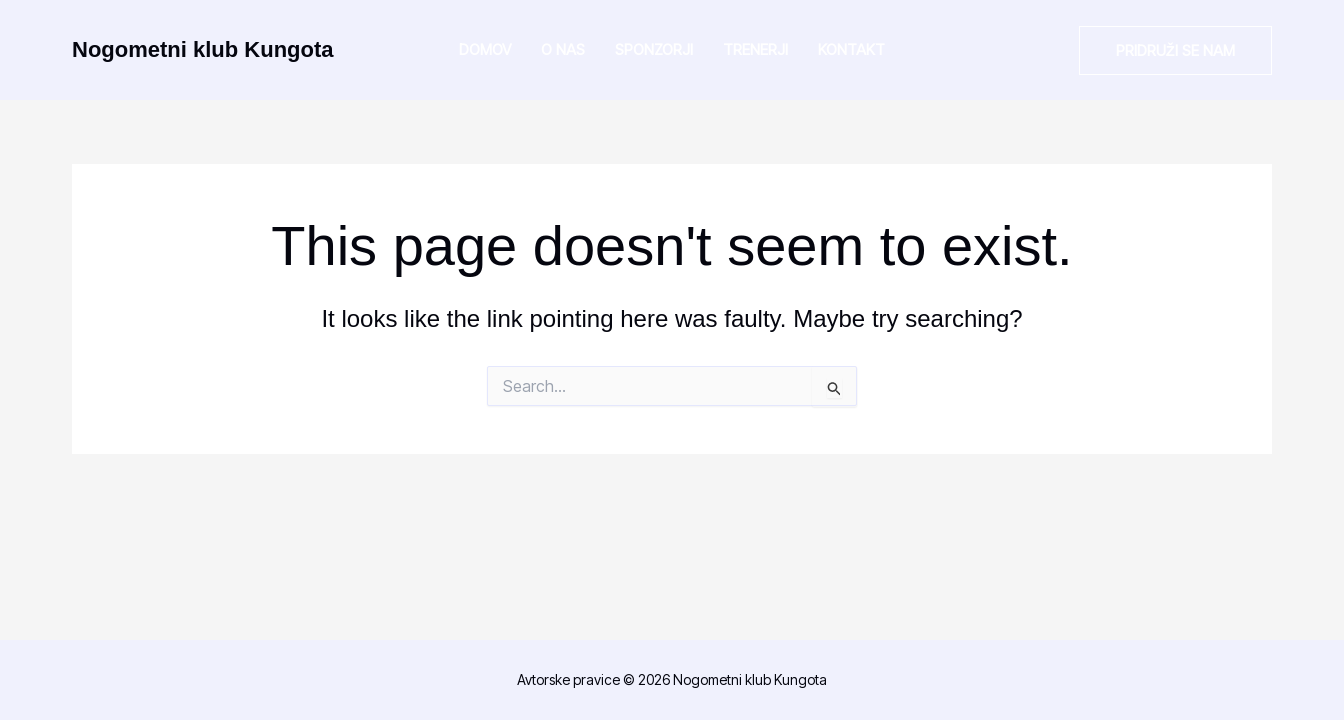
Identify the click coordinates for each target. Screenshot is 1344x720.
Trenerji (755, 49)
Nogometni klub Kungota (203, 49)
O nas (563, 49)
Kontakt (851, 49)
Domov (485, 49)
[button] (1175, 50)
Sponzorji (654, 49)
